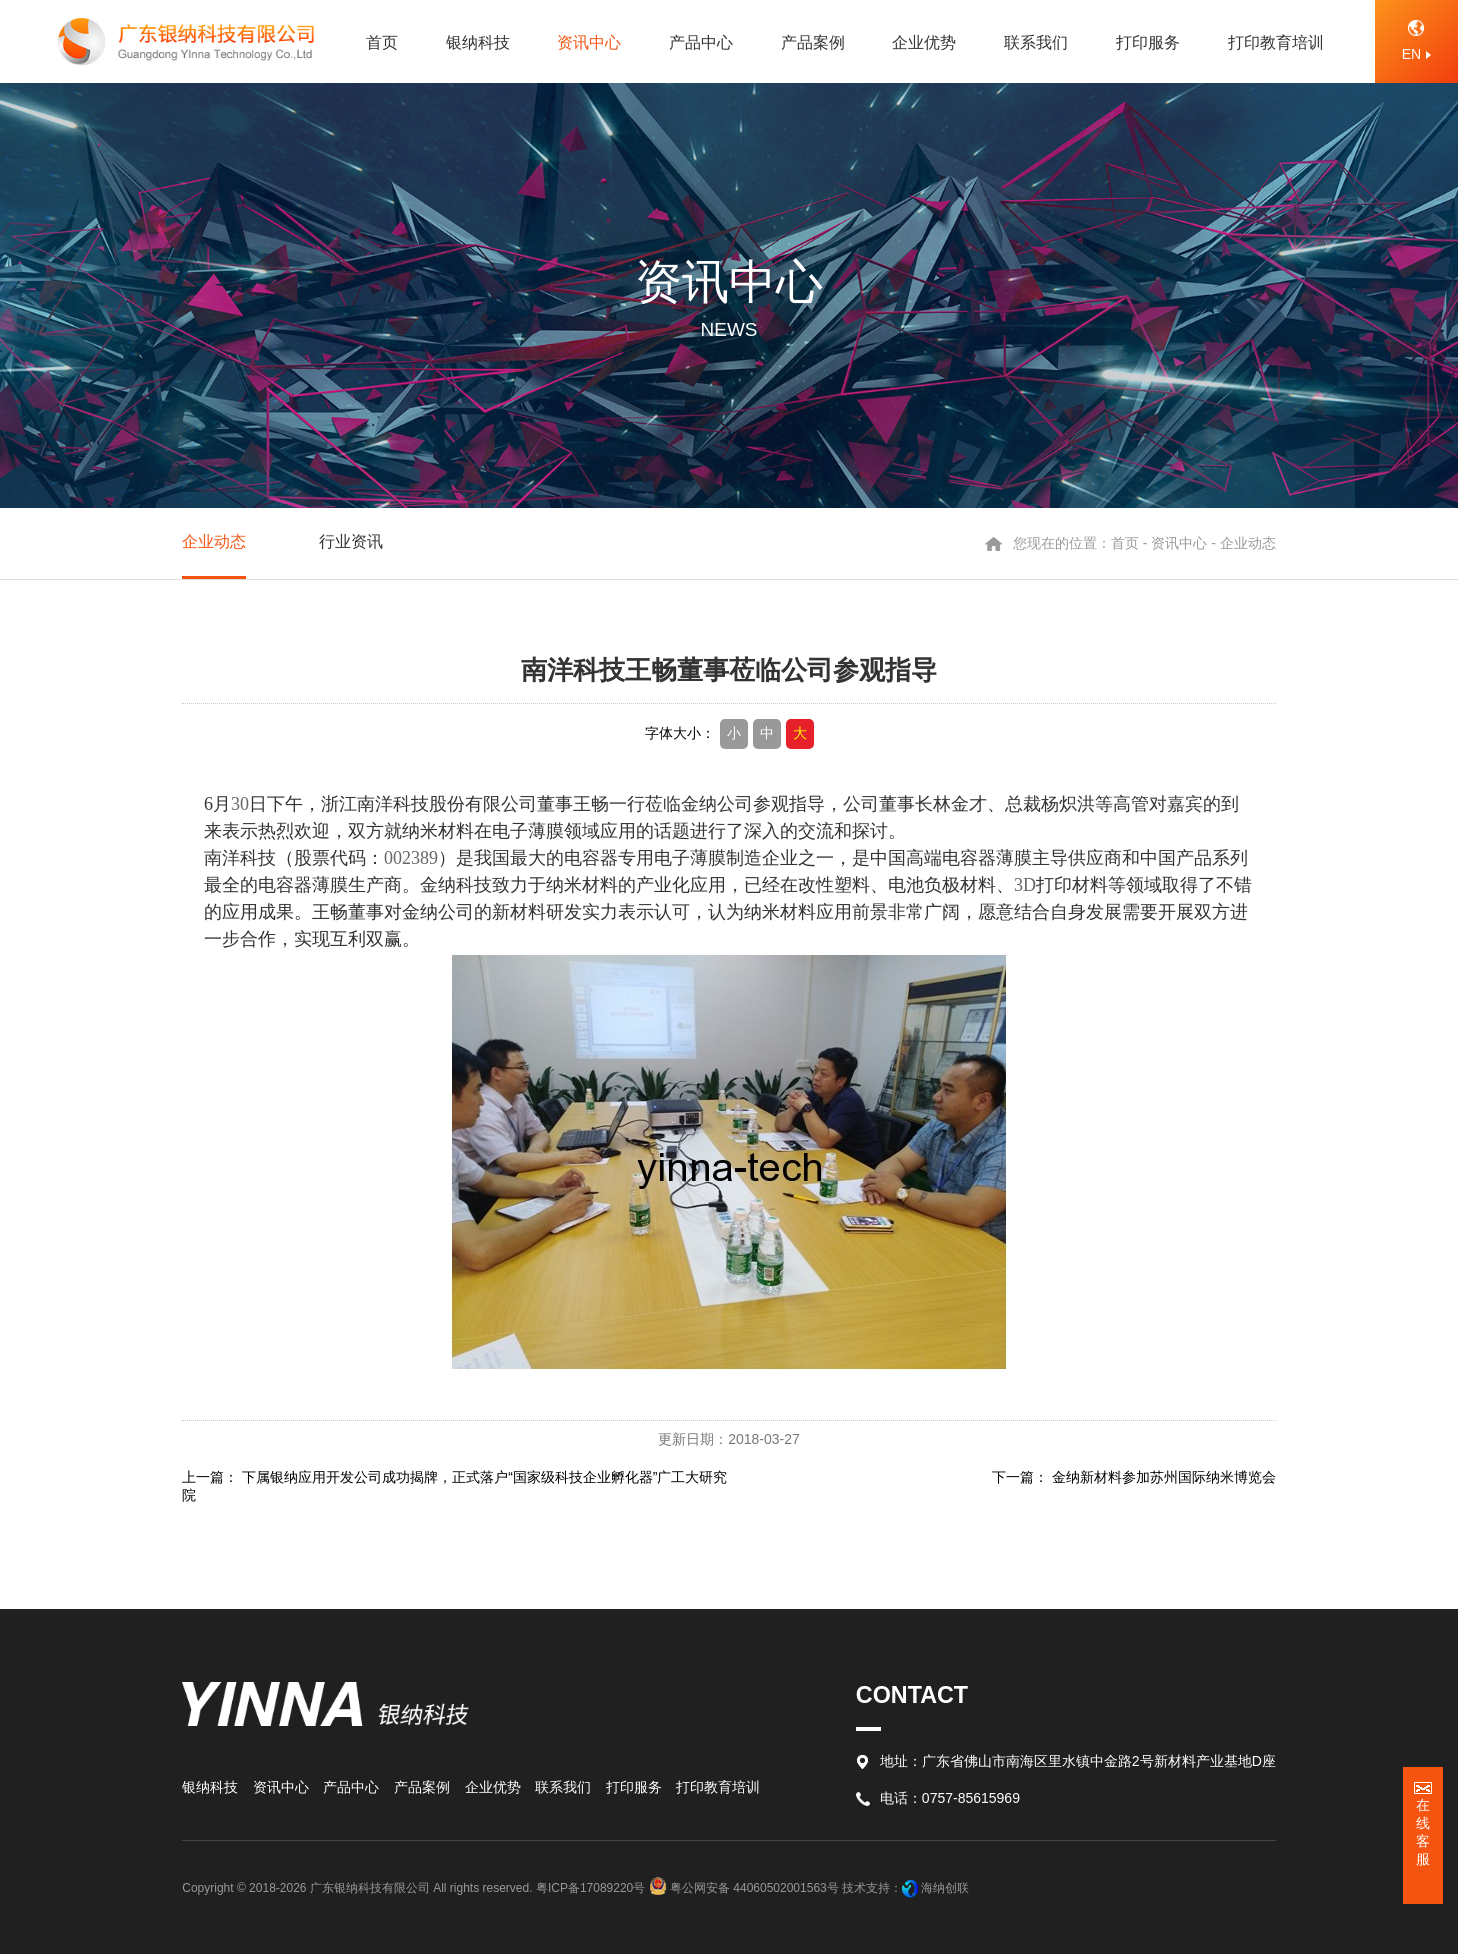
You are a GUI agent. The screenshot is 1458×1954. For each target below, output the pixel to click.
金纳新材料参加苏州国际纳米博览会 (1164, 1477)
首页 (1125, 543)
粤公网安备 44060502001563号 (745, 1888)
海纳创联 (945, 1888)
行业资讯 (351, 541)
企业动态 (214, 541)
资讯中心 (1179, 543)
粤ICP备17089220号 (590, 1888)
